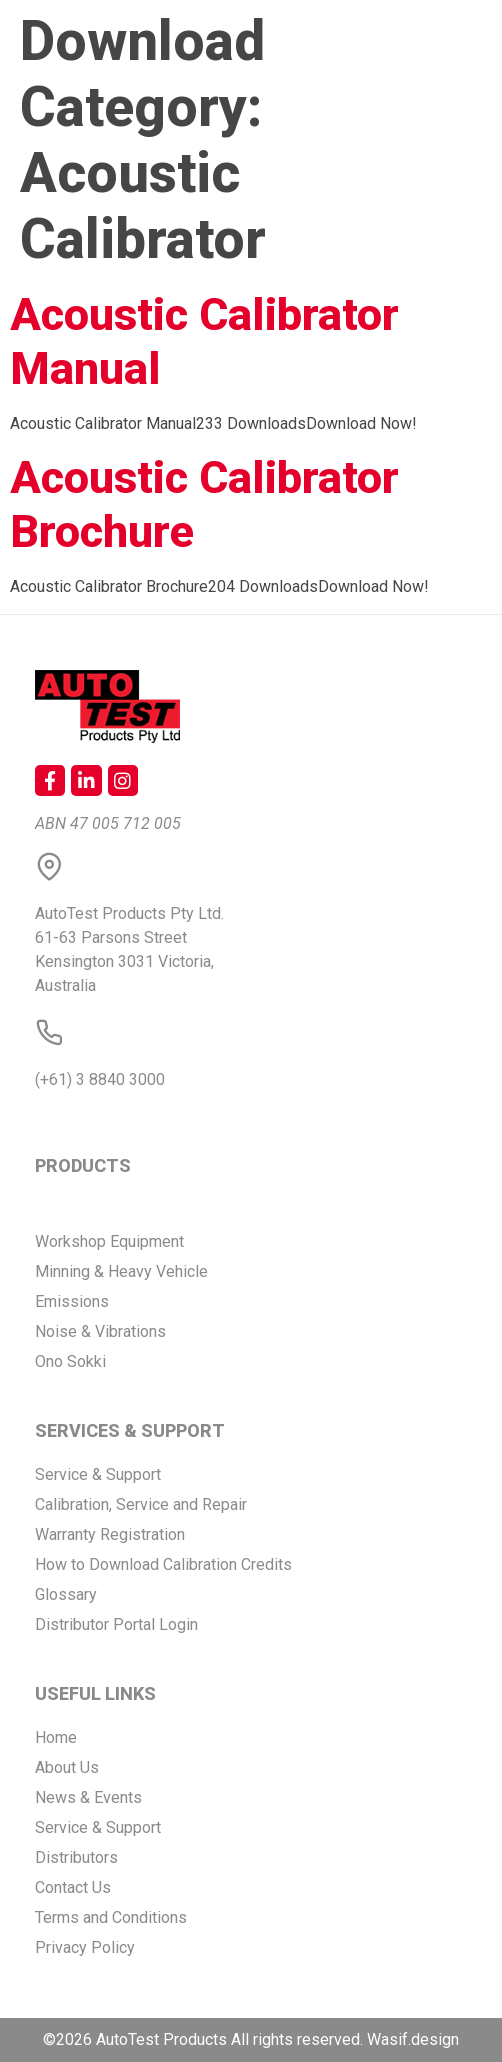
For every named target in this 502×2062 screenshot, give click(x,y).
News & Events (88, 1797)
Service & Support (98, 1474)
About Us (67, 1767)
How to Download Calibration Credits (163, 1564)
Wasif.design (413, 2039)
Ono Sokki (70, 1361)
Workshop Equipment (109, 1241)
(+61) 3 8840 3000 (100, 1079)
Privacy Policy (85, 1947)
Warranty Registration (110, 1534)
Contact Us (73, 1887)
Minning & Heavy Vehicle (121, 1271)
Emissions (72, 1301)
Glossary (66, 1594)
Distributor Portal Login (116, 1624)
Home (56, 1737)
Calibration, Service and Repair (141, 1504)
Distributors (76, 1857)
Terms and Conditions (111, 1917)
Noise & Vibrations (100, 1331)
